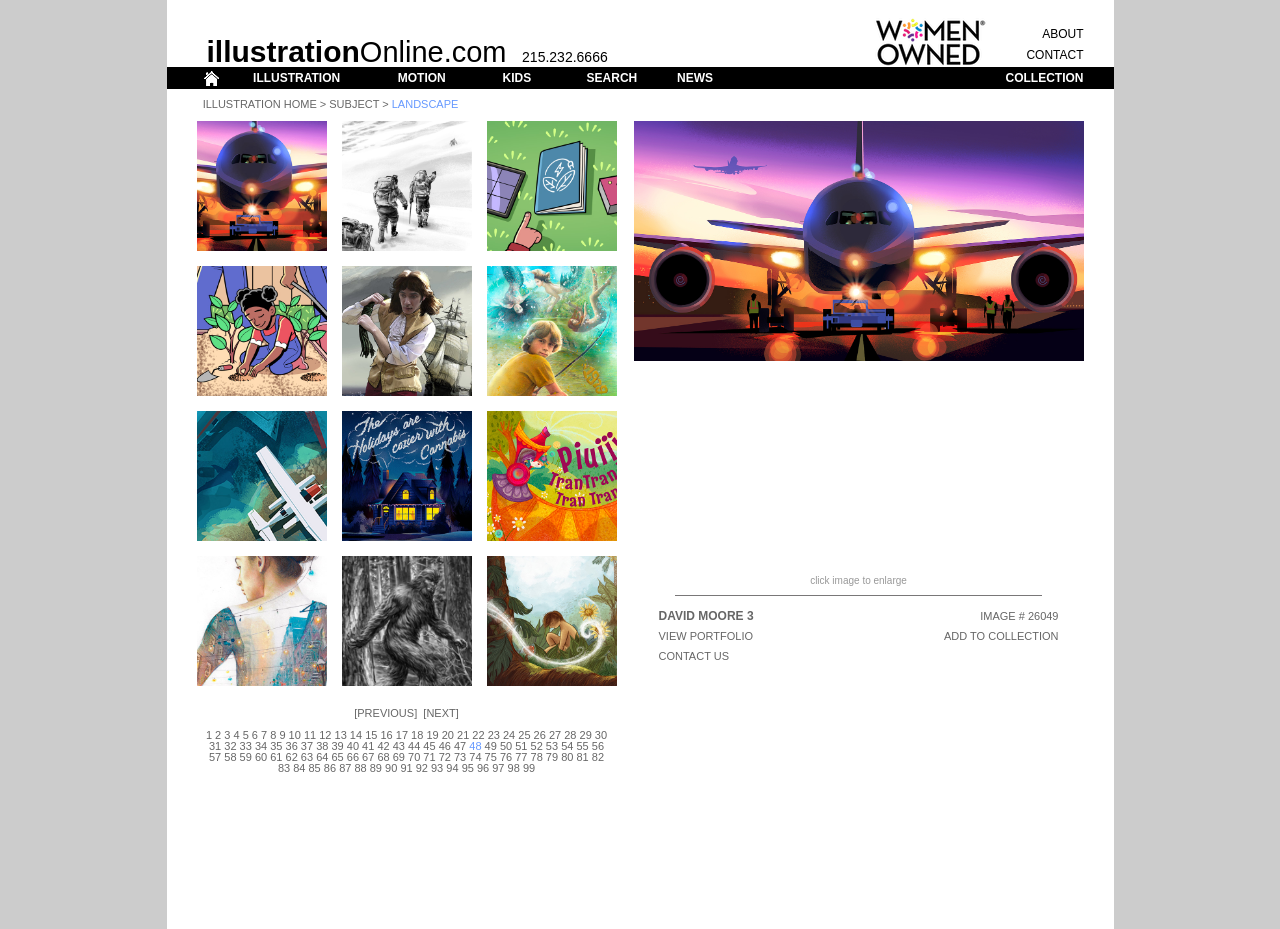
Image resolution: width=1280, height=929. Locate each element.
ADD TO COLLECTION (1001, 636)
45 (429, 746)
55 (582, 746)
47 (460, 746)
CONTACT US (694, 656)
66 (353, 757)
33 (246, 746)
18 (417, 735)
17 (402, 735)
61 (276, 757)
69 (399, 757)
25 (524, 735)
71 (429, 757)
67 (368, 757)
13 (341, 735)
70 (414, 757)
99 (529, 768)
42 (383, 746)
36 (292, 746)
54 (567, 746)
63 (307, 757)
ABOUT (1062, 34)
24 (509, 735)
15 (371, 735)
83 (284, 768)
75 (491, 757)
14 (356, 735)
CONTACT (1054, 55)
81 (582, 757)
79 (552, 757)
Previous (385, 713)
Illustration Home (260, 104)
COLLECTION (1045, 78)
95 (468, 768)
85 (315, 768)
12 (325, 735)
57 (215, 757)
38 (322, 746)
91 (406, 768)
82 (598, 757)
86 (330, 768)
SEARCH (612, 78)
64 (322, 757)
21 (463, 735)
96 (483, 768)
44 (414, 746)
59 (246, 757)
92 (422, 768)
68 (383, 757)
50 (506, 746)
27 (555, 735)
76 (506, 757)
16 (386, 735)
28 (570, 735)
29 (586, 735)
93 (437, 768)
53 (552, 746)
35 (276, 746)
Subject (354, 104)
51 (521, 746)
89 (376, 768)
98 (514, 768)
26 (540, 735)
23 (494, 735)
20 (448, 735)
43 (399, 746)
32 (230, 746)
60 (261, 757)
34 (261, 746)
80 (567, 757)
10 (295, 735)
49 (491, 746)
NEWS (695, 78)
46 (445, 746)
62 (292, 757)
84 (299, 768)
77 (521, 757)
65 (337, 757)
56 (598, 746)
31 (215, 746)
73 (460, 757)
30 (601, 735)
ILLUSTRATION (296, 78)
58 (230, 757)
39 (337, 746)
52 (537, 746)
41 (368, 746)
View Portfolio (706, 636)
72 (445, 757)
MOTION (422, 78)
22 (478, 735)
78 (537, 757)
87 (345, 768)
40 (353, 746)
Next (440, 713)
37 (307, 746)
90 (391, 768)
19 (432, 735)
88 (360, 768)
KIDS (516, 78)
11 (310, 735)
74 (475, 757)
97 (498, 768)
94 (452, 768)
